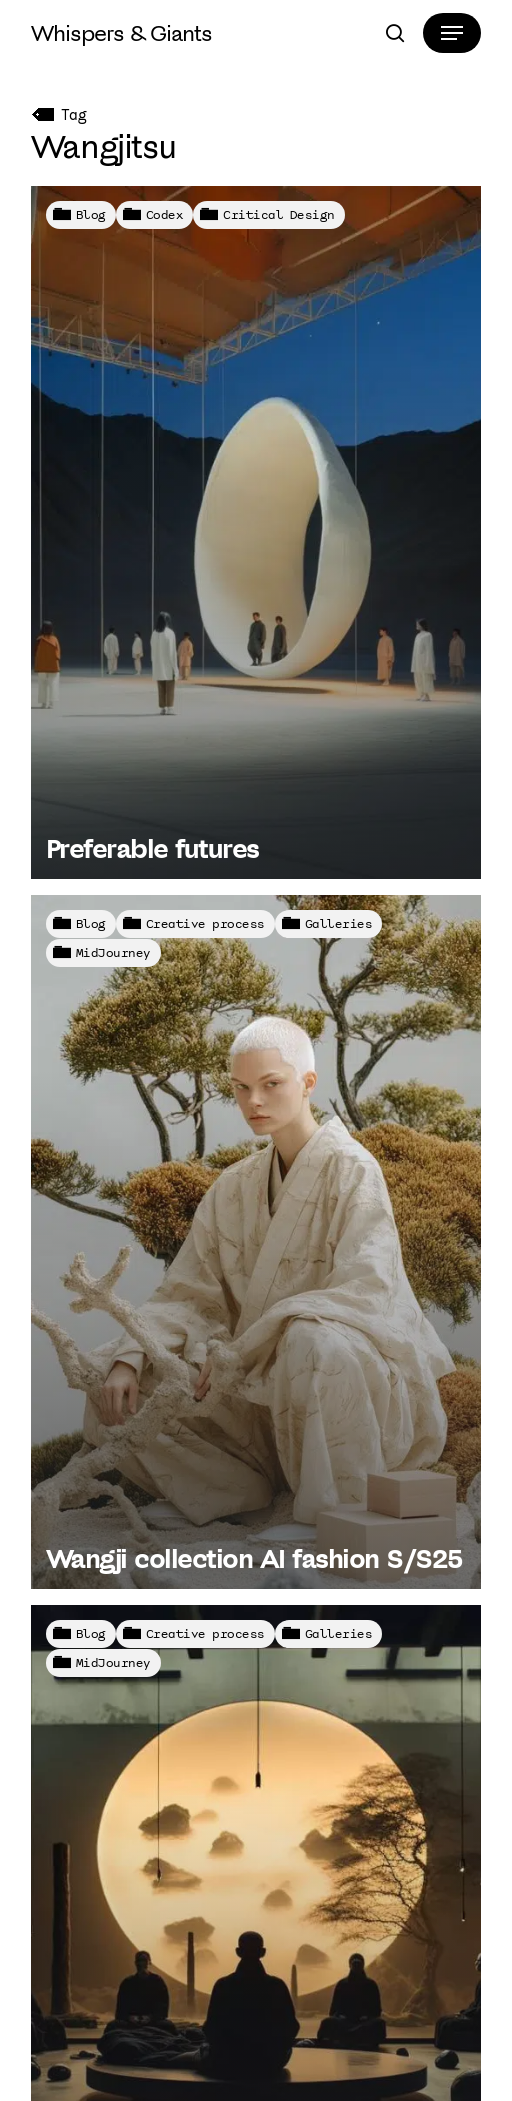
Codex (165, 214)
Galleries (339, 923)
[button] (452, 33)
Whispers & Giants (121, 33)
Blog (91, 214)
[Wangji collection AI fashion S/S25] (256, 1241)
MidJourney (113, 952)
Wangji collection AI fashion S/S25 (254, 1558)
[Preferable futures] (256, 532)
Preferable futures (152, 848)
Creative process (205, 923)
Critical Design (279, 214)
